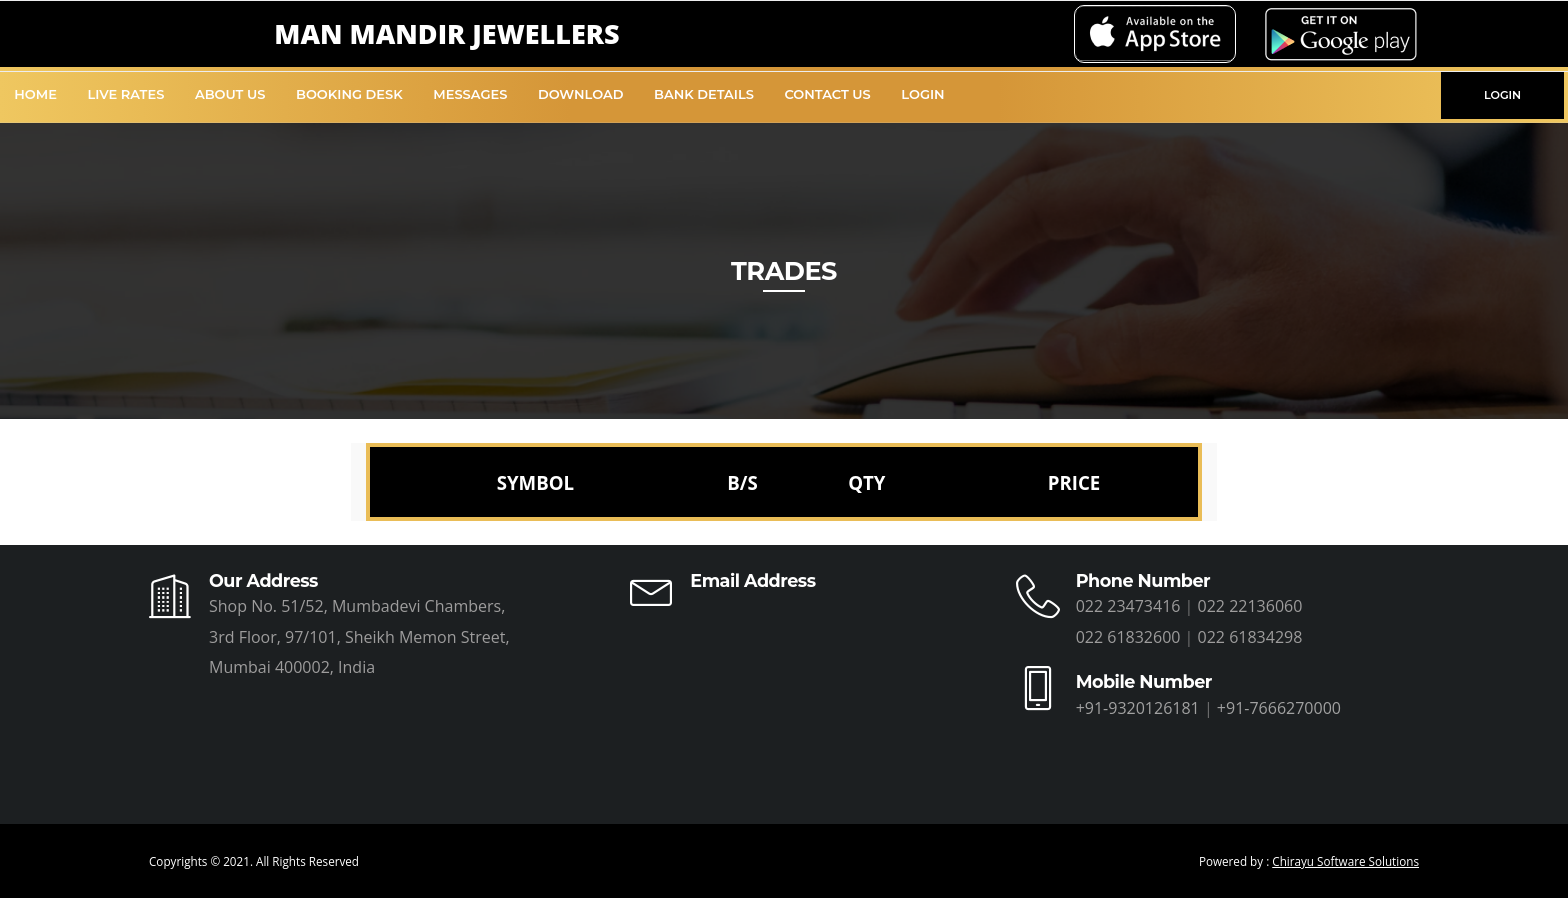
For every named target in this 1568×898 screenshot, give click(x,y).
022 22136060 (1250, 606)
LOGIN (1502, 95)
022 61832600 (1128, 637)
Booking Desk (349, 94)
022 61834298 (1250, 637)
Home (35, 94)
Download (581, 94)
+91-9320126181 (1138, 708)
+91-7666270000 (1279, 708)
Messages (470, 94)
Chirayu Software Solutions (1345, 861)
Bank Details (704, 94)
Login (922, 94)
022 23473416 (1128, 606)
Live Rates (126, 94)
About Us (230, 94)
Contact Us (827, 94)
